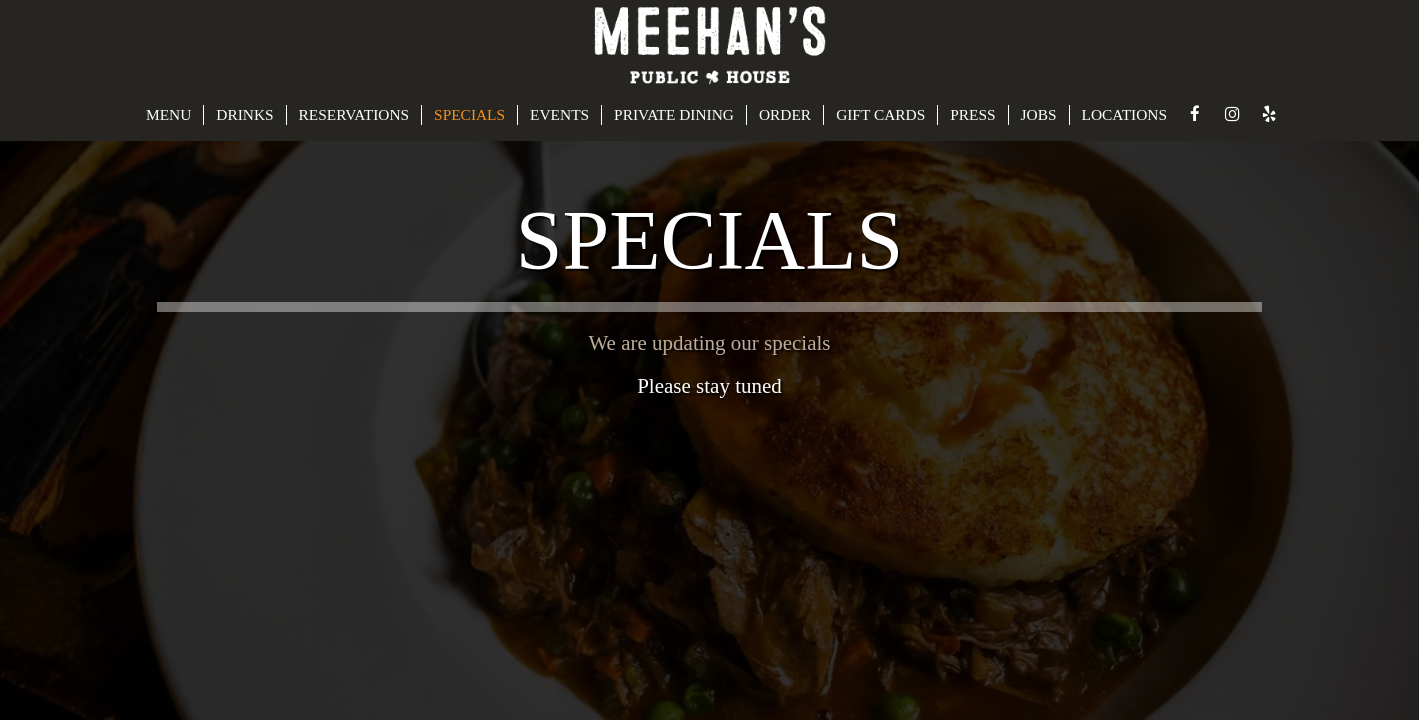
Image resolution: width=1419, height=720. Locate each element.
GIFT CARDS (880, 114)
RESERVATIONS (354, 114)
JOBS (1039, 114)
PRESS (972, 114)
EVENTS (559, 114)
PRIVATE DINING (674, 114)
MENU (168, 114)
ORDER (785, 114)
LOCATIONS (1125, 114)
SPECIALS (469, 114)
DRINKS (244, 114)
